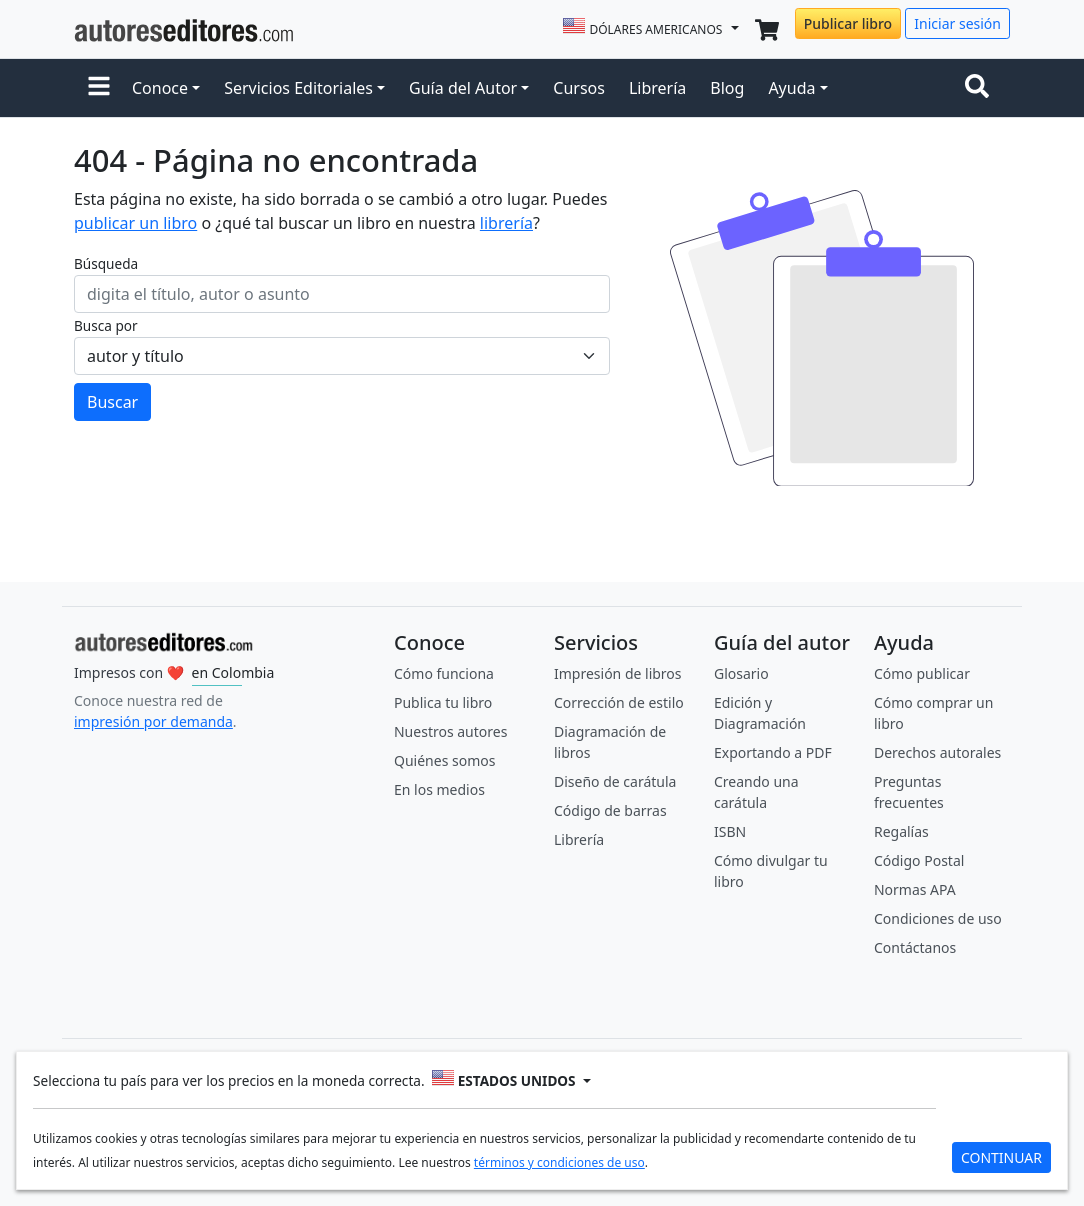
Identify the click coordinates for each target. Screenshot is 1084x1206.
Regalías (901, 831)
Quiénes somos (444, 760)
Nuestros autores (450, 731)
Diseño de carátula (615, 781)
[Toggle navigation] (981, 88)
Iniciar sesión (957, 23)
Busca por (106, 325)
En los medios (439, 789)
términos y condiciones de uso (559, 1162)
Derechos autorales (937, 752)
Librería (657, 88)
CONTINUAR (1001, 1157)
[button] (99, 88)
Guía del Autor (463, 88)
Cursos (579, 88)
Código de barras (610, 810)
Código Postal (919, 860)
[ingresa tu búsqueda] (342, 294)
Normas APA (915, 889)
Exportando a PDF (773, 752)
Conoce (160, 88)
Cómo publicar (922, 673)
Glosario (741, 673)
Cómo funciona (444, 673)
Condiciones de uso (938, 918)
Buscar (112, 402)
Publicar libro (848, 23)
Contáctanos (915, 947)
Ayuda (791, 88)
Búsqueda (106, 263)
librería (506, 223)
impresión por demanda (153, 721)
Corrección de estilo (619, 702)
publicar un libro (135, 223)
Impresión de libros (618, 673)
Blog (727, 88)
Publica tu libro (443, 702)
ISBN (730, 831)
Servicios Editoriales (298, 88)
